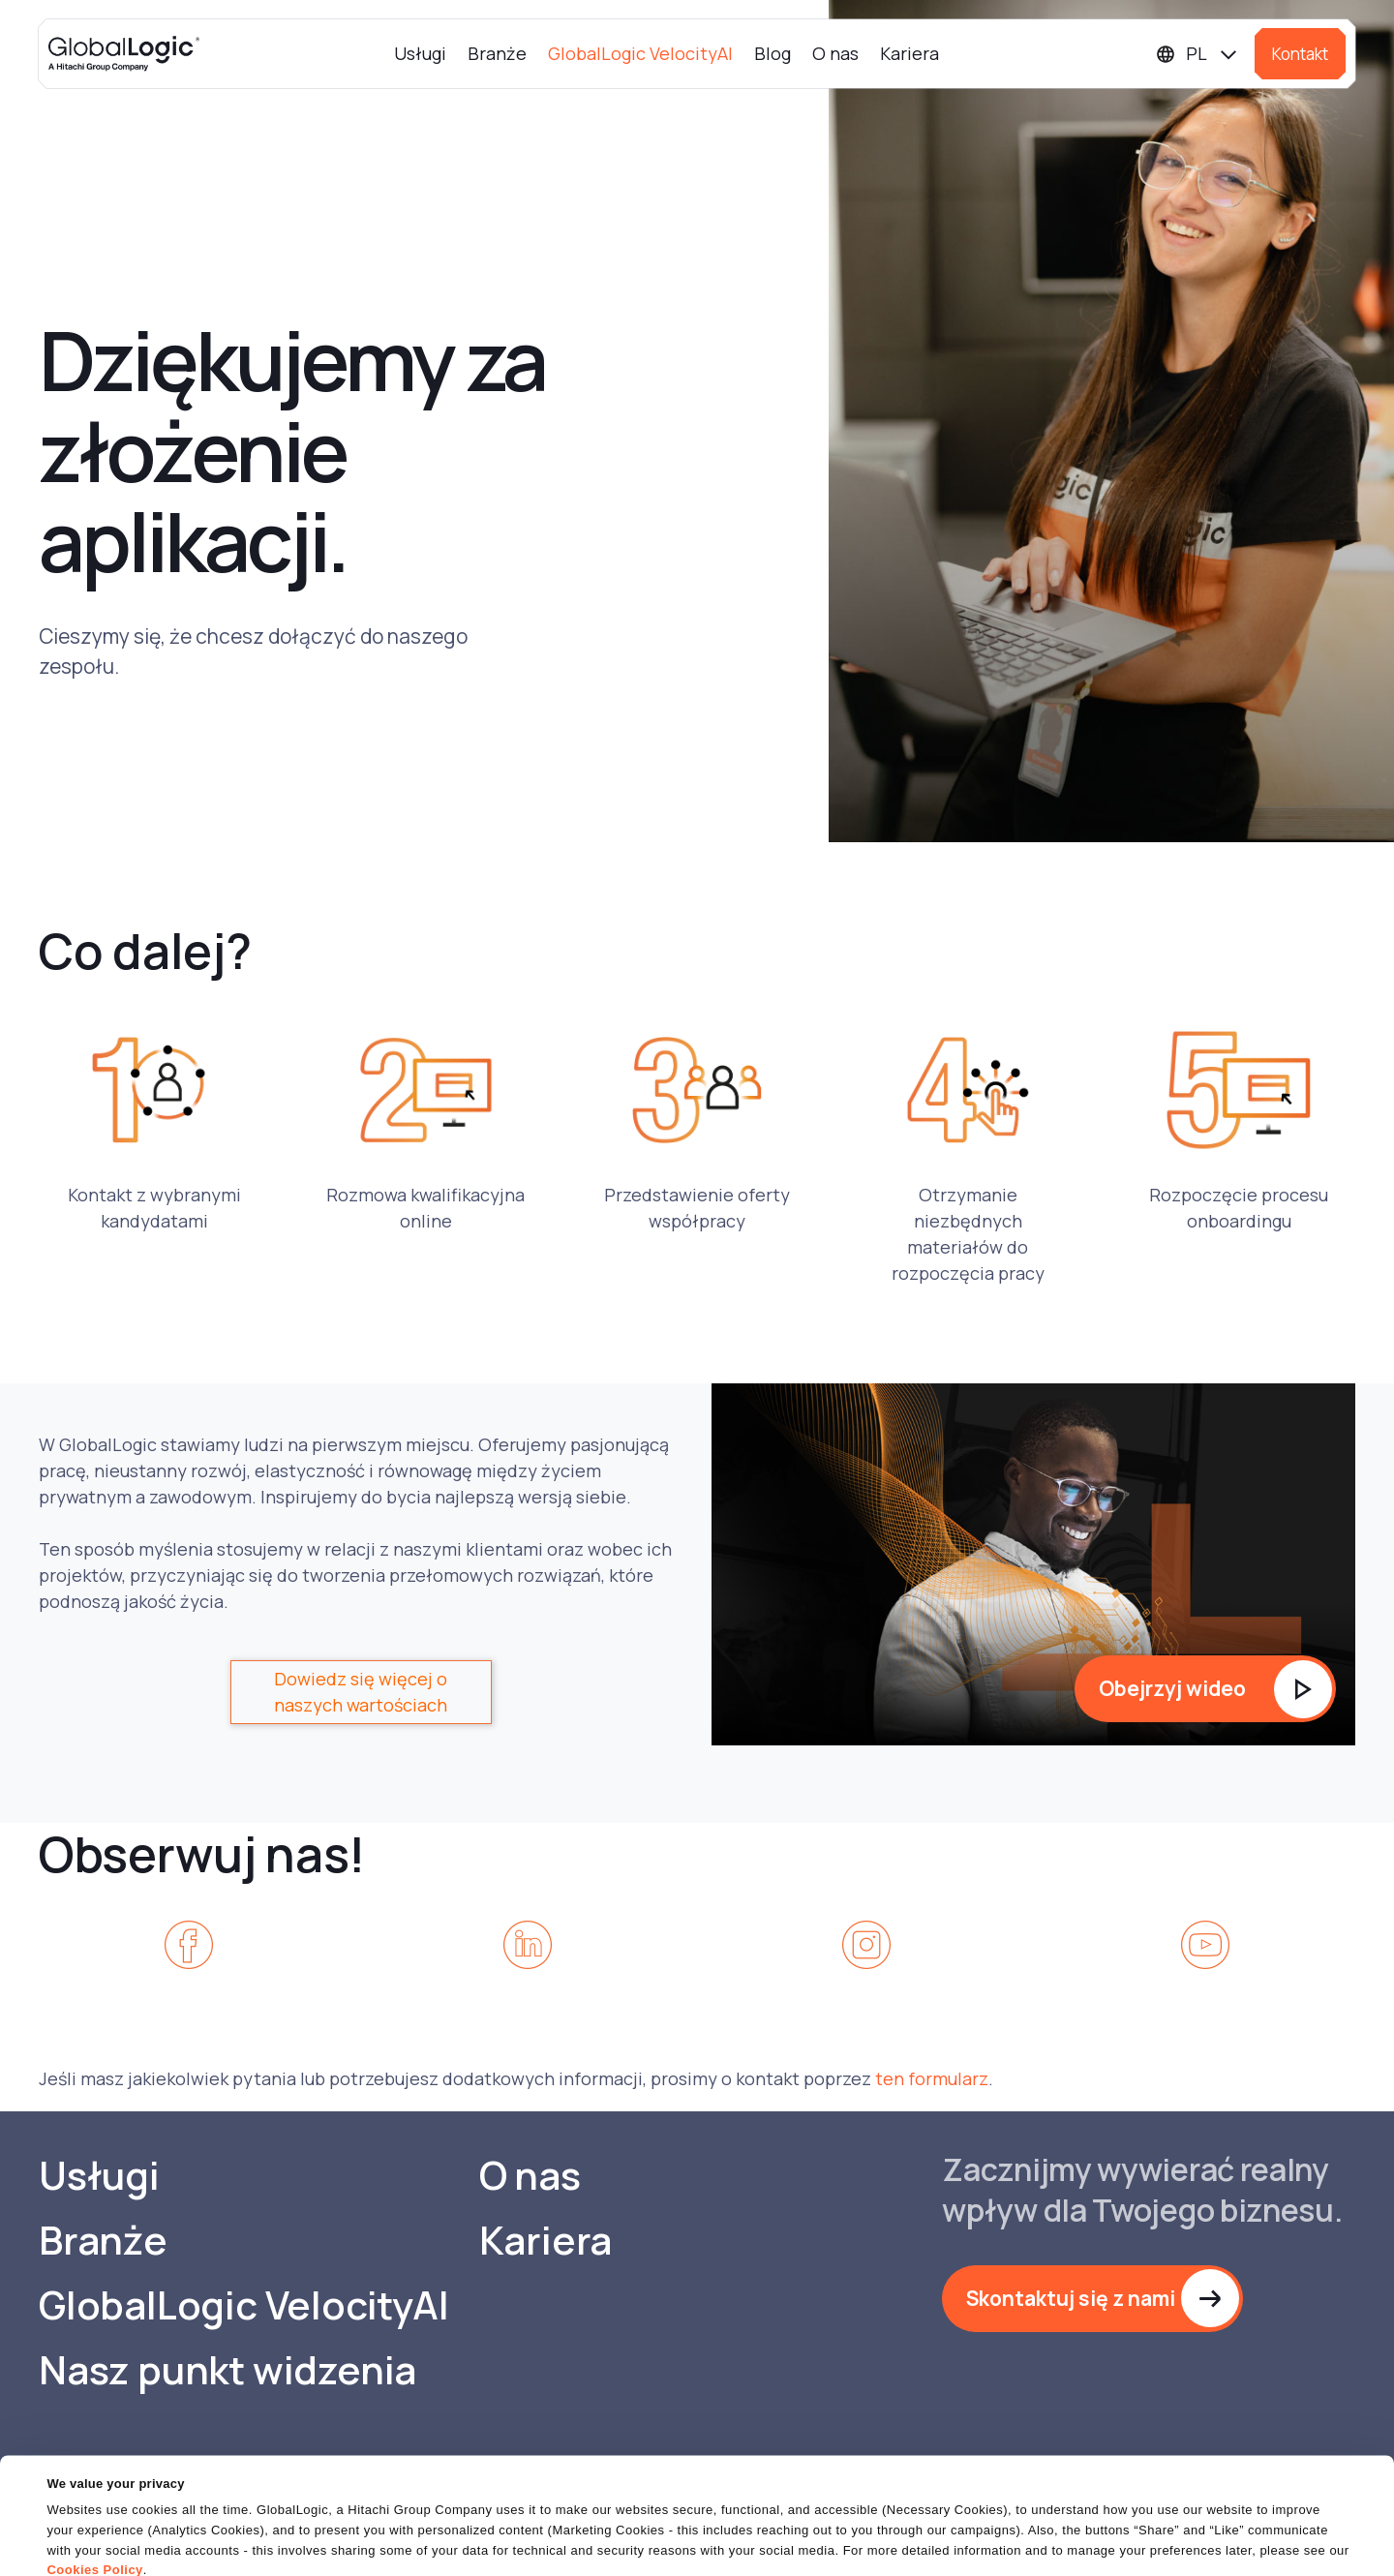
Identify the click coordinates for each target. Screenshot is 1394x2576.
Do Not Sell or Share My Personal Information (1157, 2527)
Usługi (420, 53)
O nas (835, 53)
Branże (497, 53)
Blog (772, 53)
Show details (85, 2549)
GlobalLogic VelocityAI (640, 53)
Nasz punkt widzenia (227, 2370)
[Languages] (1197, 53)
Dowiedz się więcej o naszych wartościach (360, 1691)
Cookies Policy (94, 2493)
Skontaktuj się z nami (1070, 2298)
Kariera (909, 53)
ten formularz (931, 2078)
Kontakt (1300, 54)
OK (899, 2527)
